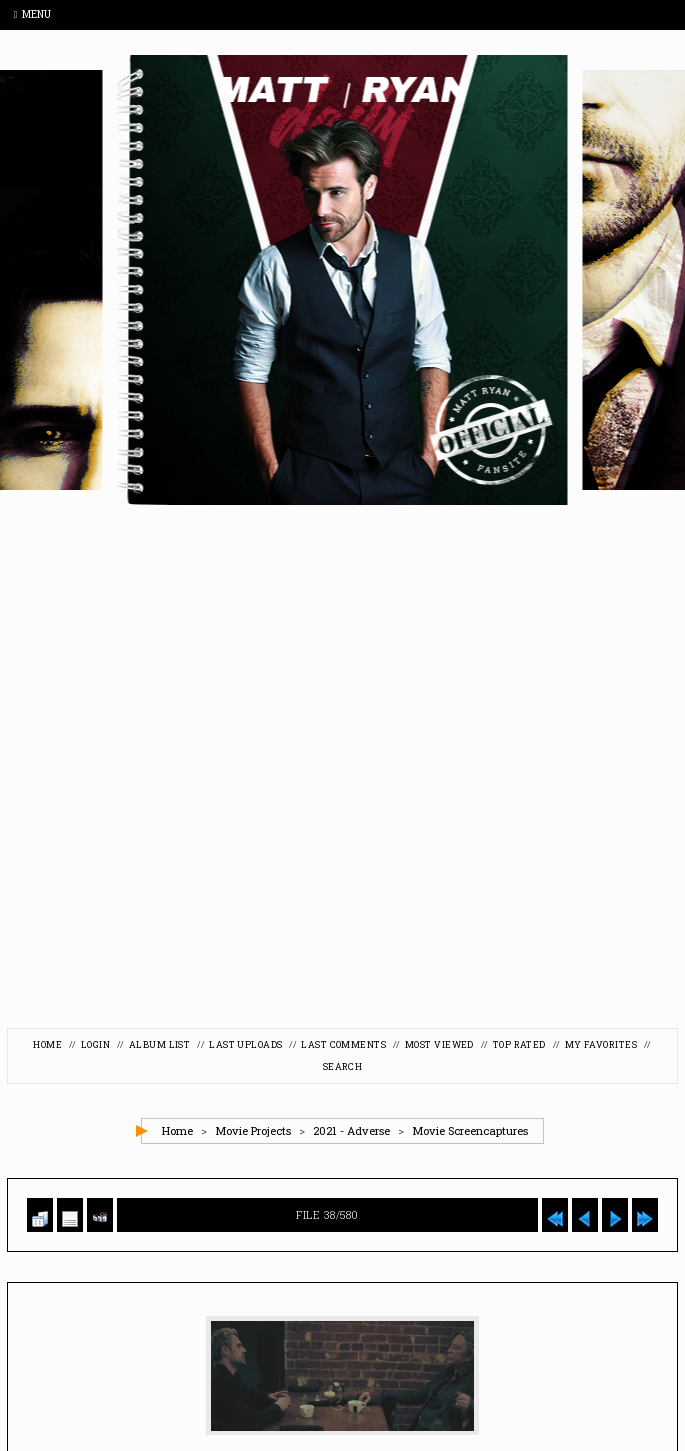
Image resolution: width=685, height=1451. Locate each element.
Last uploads (244, 1046)
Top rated (526, 1046)
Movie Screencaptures (470, 1136)
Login (88, 1046)
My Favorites (610, 1046)
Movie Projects (253, 1136)
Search (343, 1070)
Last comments (345, 1046)
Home (37, 1046)
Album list (156, 1046)
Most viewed (443, 1046)
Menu (33, 14)
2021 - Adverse (351, 1136)
